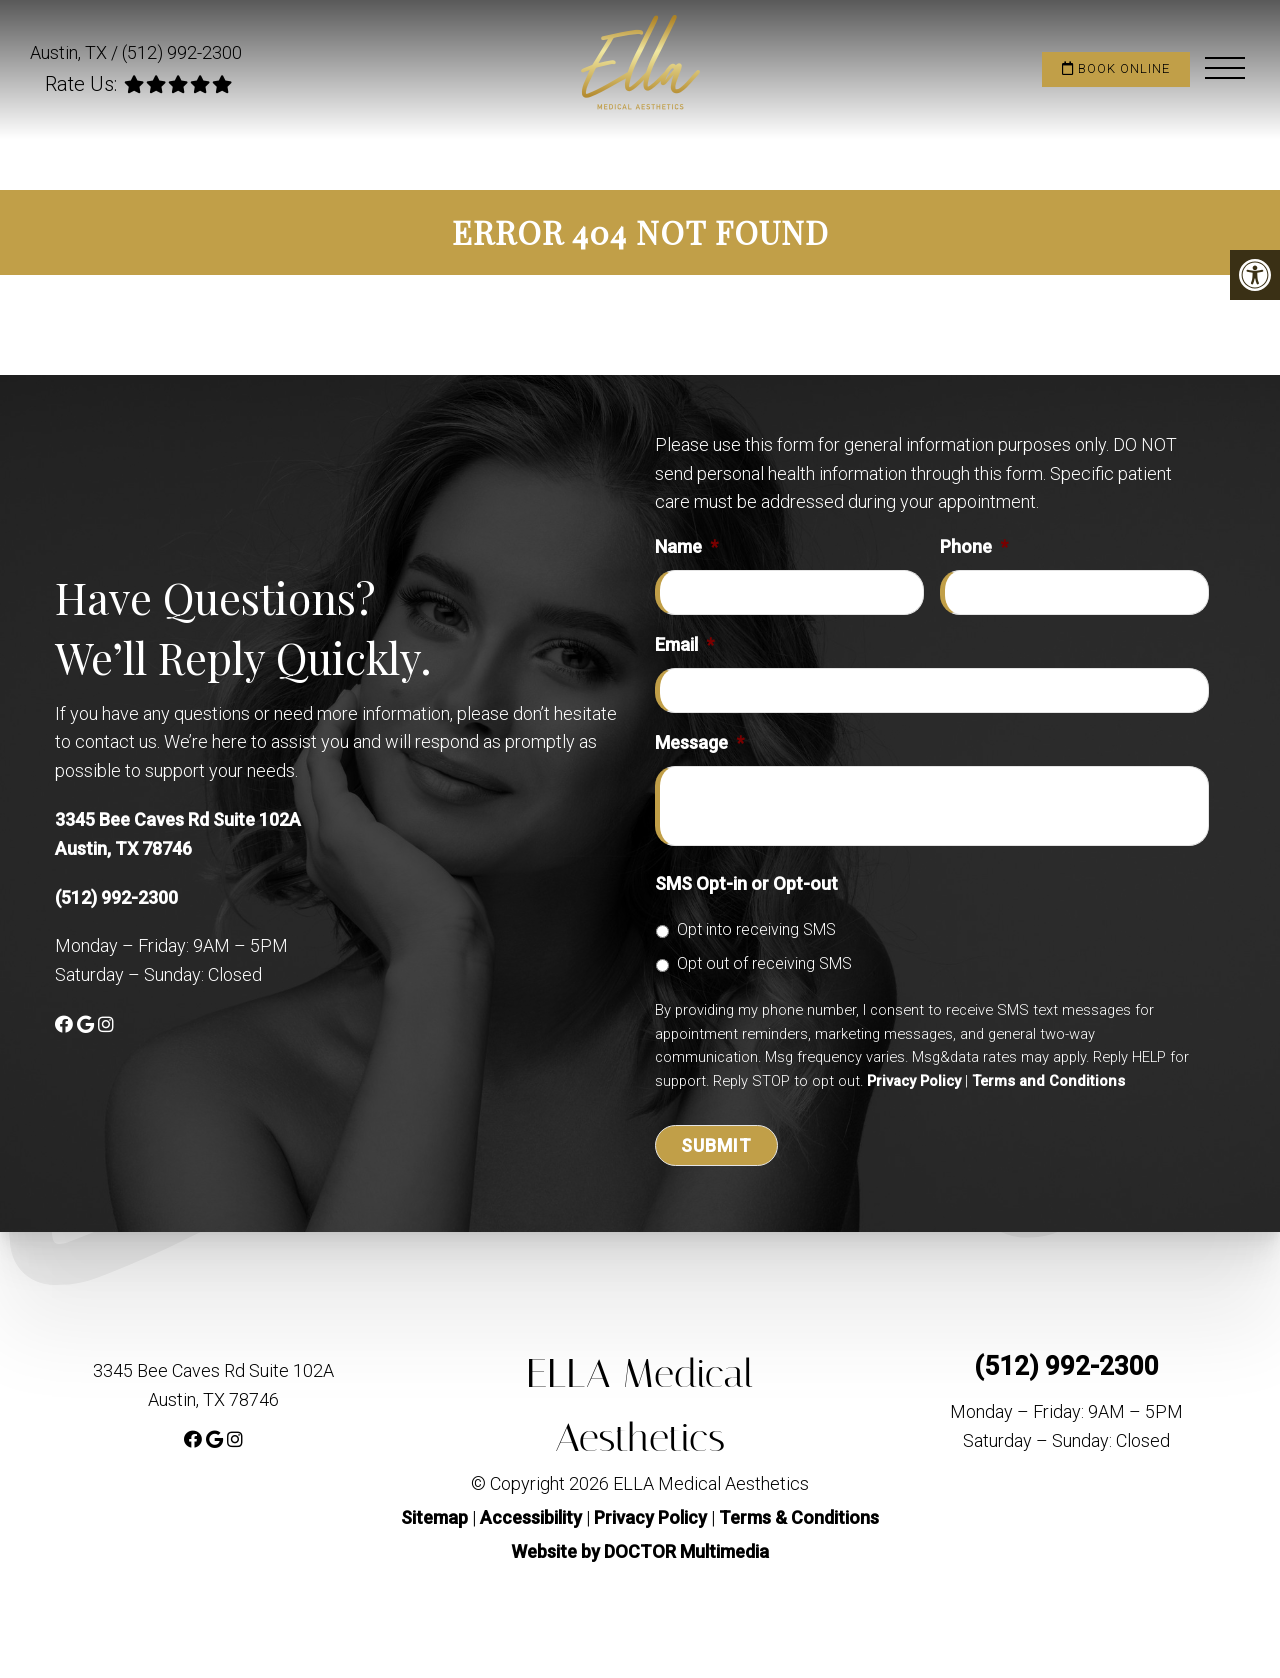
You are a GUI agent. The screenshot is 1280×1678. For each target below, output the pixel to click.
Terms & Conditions (799, 1517)
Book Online (1116, 68)
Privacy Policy (914, 1081)
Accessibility (531, 1517)
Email (684, 644)
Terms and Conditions (1048, 1081)
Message (699, 742)
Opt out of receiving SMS (764, 963)
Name (686, 546)
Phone (974, 546)
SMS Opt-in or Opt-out (746, 883)
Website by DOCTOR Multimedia (640, 1551)
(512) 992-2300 (182, 52)
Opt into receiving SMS (756, 929)
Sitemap (434, 1517)
